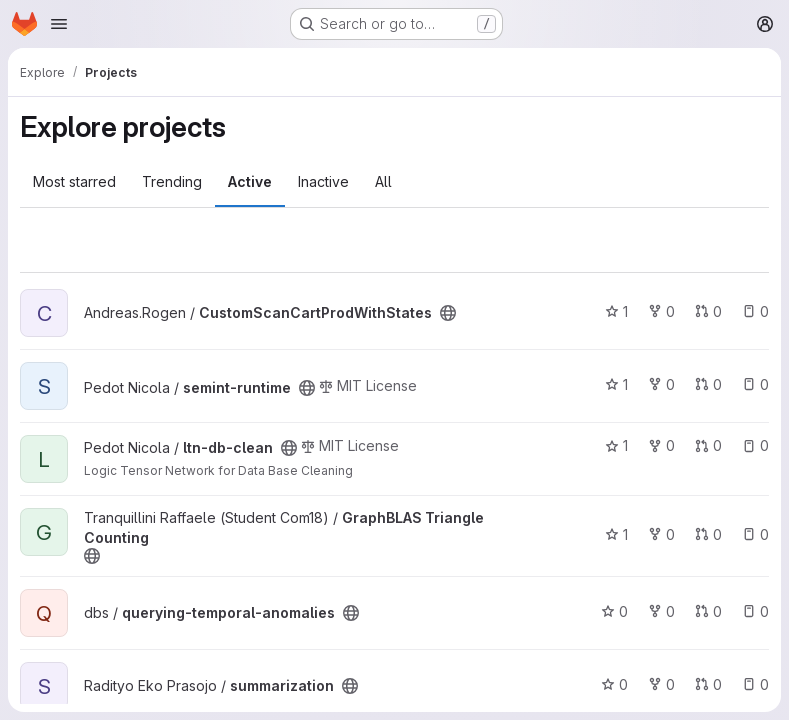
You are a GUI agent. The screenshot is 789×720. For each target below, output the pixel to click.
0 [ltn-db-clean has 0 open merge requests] (708, 445)
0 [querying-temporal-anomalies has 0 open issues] (755, 611)
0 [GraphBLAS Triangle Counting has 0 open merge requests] (708, 534)
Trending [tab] (172, 181)
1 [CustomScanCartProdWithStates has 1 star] (616, 311)
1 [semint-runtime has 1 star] (616, 384)
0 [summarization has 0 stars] (614, 684)
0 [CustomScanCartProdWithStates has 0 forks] (661, 311)
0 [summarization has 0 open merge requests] (708, 684)
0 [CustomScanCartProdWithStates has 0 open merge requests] (708, 311)
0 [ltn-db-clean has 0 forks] (661, 445)
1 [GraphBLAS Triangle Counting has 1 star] (616, 534)
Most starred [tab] (74, 181)
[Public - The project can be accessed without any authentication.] (448, 313)
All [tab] (383, 181)
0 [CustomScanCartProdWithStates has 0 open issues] (755, 311)
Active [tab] (250, 181)
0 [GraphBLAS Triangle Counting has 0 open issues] (755, 534)
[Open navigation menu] (59, 24)
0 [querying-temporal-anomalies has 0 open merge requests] (708, 611)
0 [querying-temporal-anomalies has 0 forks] (661, 611)
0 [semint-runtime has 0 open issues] (755, 384)
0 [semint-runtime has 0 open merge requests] (708, 384)
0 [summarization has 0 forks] (661, 684)
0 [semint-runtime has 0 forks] (661, 384)
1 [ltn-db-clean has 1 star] (616, 445)
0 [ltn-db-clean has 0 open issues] (755, 445)
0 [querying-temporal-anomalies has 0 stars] (614, 611)
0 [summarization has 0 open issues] (755, 684)
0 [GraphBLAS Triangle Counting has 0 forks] (661, 534)
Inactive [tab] (323, 181)
